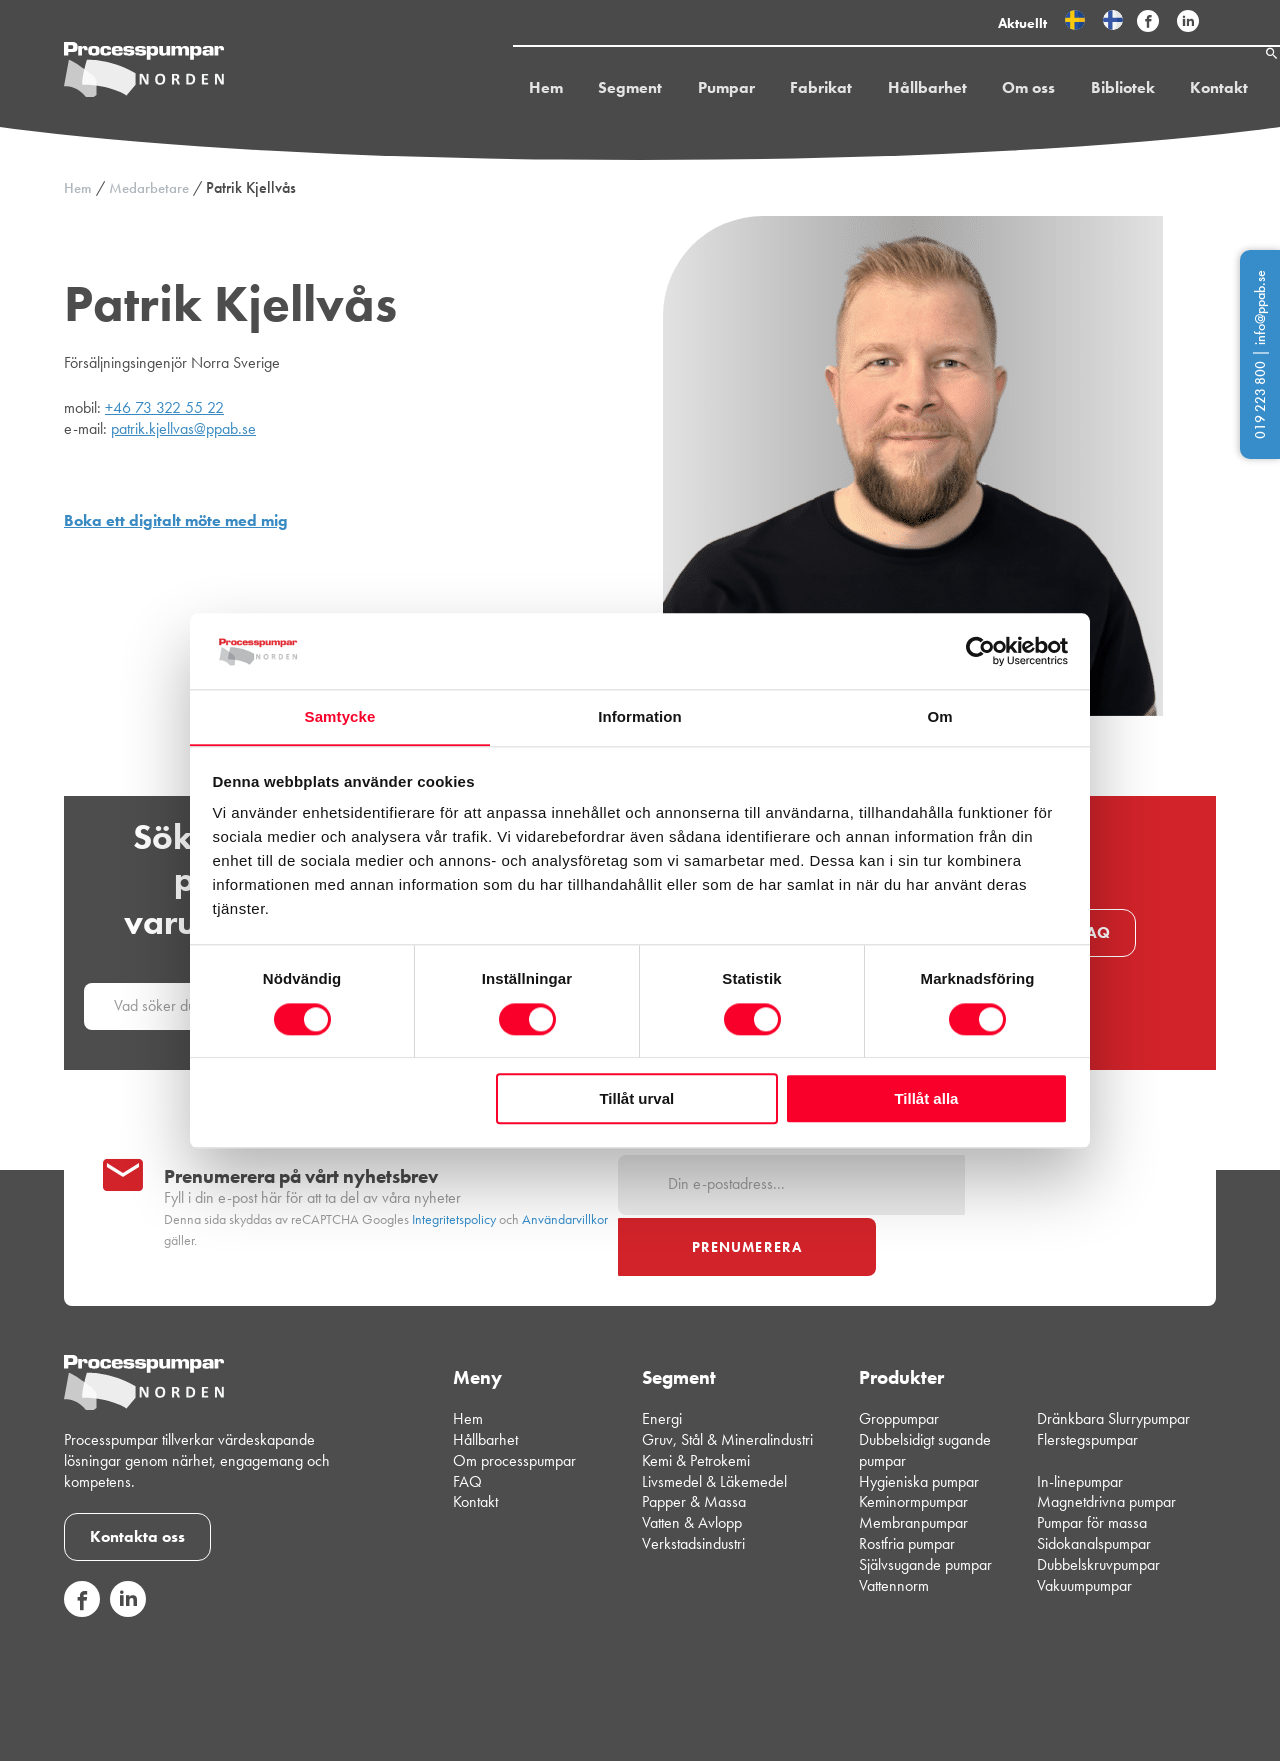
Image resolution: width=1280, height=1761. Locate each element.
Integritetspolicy (454, 1193)
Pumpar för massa (1092, 1471)
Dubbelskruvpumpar (1098, 1512)
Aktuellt (1022, 23)
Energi (662, 1367)
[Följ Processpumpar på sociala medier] (1148, 22)
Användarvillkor (565, 1193)
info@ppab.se (1260, 307)
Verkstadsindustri (693, 1492)
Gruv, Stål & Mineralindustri (727, 1388)
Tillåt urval (636, 1099)
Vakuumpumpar (1084, 1533)
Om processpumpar (514, 1408)
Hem (508, 92)
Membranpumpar (913, 1471)
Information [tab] (640, 716)
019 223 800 (1260, 400)
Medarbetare (149, 188)
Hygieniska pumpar (919, 1429)
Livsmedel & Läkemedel (714, 1429)
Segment (591, 92)
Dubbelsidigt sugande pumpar (925, 1399)
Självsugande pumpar (925, 1512)
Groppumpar (899, 1367)
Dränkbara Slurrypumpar (1113, 1367)
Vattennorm (894, 1533)
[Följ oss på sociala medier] (82, 1559)
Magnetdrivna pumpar (1106, 1450)
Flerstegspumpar (1087, 1388)
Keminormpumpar (913, 1450)
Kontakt (1171, 92)
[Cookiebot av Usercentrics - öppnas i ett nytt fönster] (980, 651)
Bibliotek (1076, 92)
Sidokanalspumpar (1094, 1492)
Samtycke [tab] (340, 716)
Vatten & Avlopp (692, 1471)
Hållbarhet (883, 92)
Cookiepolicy (1180, 1741)
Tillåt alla (926, 1099)
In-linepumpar (1080, 1429)
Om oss (983, 92)
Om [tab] (939, 716)
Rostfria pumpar (907, 1492)
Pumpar (685, 92)
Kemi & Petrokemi (696, 1408)
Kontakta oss (137, 1484)
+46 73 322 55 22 (164, 407)
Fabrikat (779, 92)
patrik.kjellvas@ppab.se (183, 428)
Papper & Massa (694, 1450)
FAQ (1094, 932)
